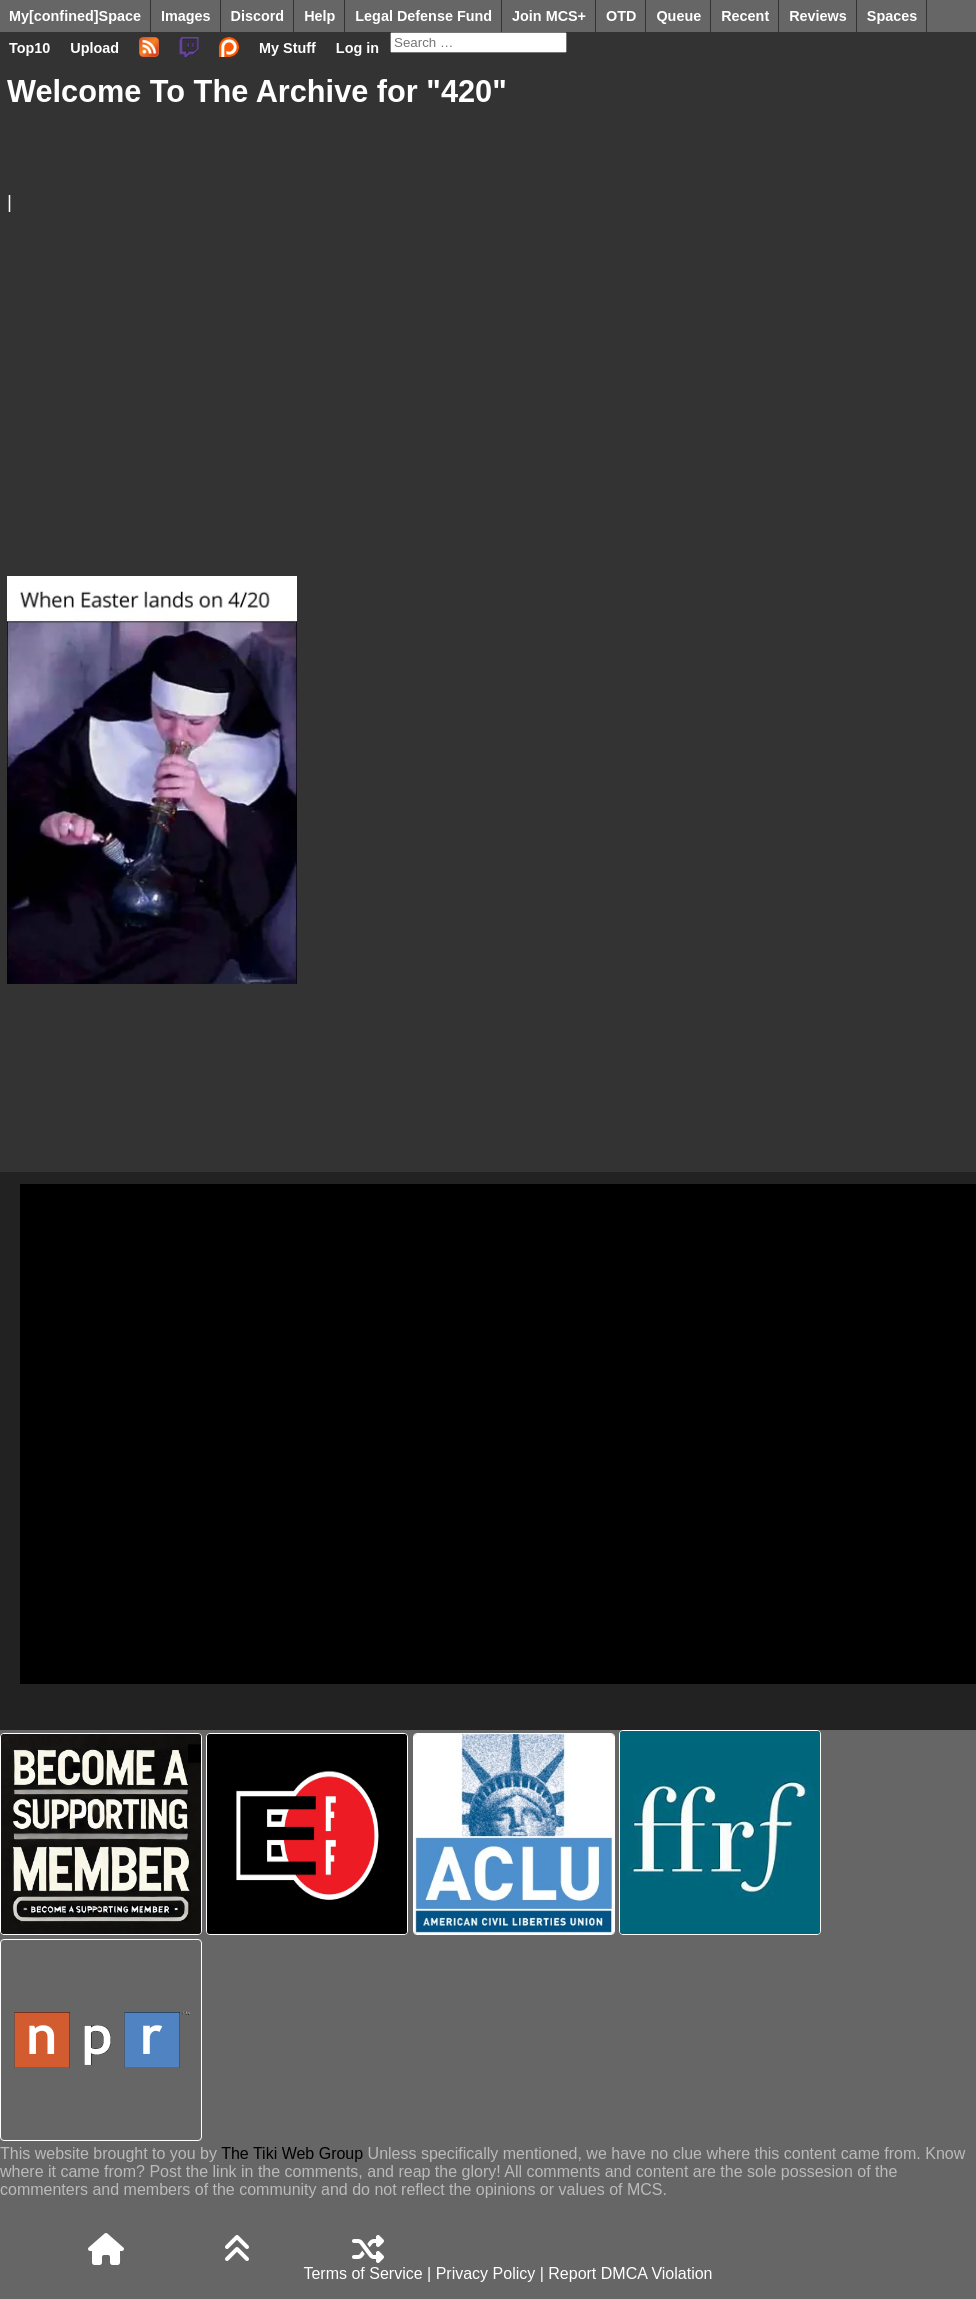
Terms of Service (362, 2273)
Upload (94, 48)
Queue (678, 16)
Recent (745, 16)
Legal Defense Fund (423, 16)
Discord (258, 16)
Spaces (892, 16)
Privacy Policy (486, 2273)
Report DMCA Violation (630, 2273)
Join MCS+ (549, 16)
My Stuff (287, 48)
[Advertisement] (480, 372)
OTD (621, 16)
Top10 (29, 48)
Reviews (818, 16)
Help (319, 16)
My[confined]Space (75, 16)
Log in (357, 48)
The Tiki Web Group (292, 2153)
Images (186, 16)
